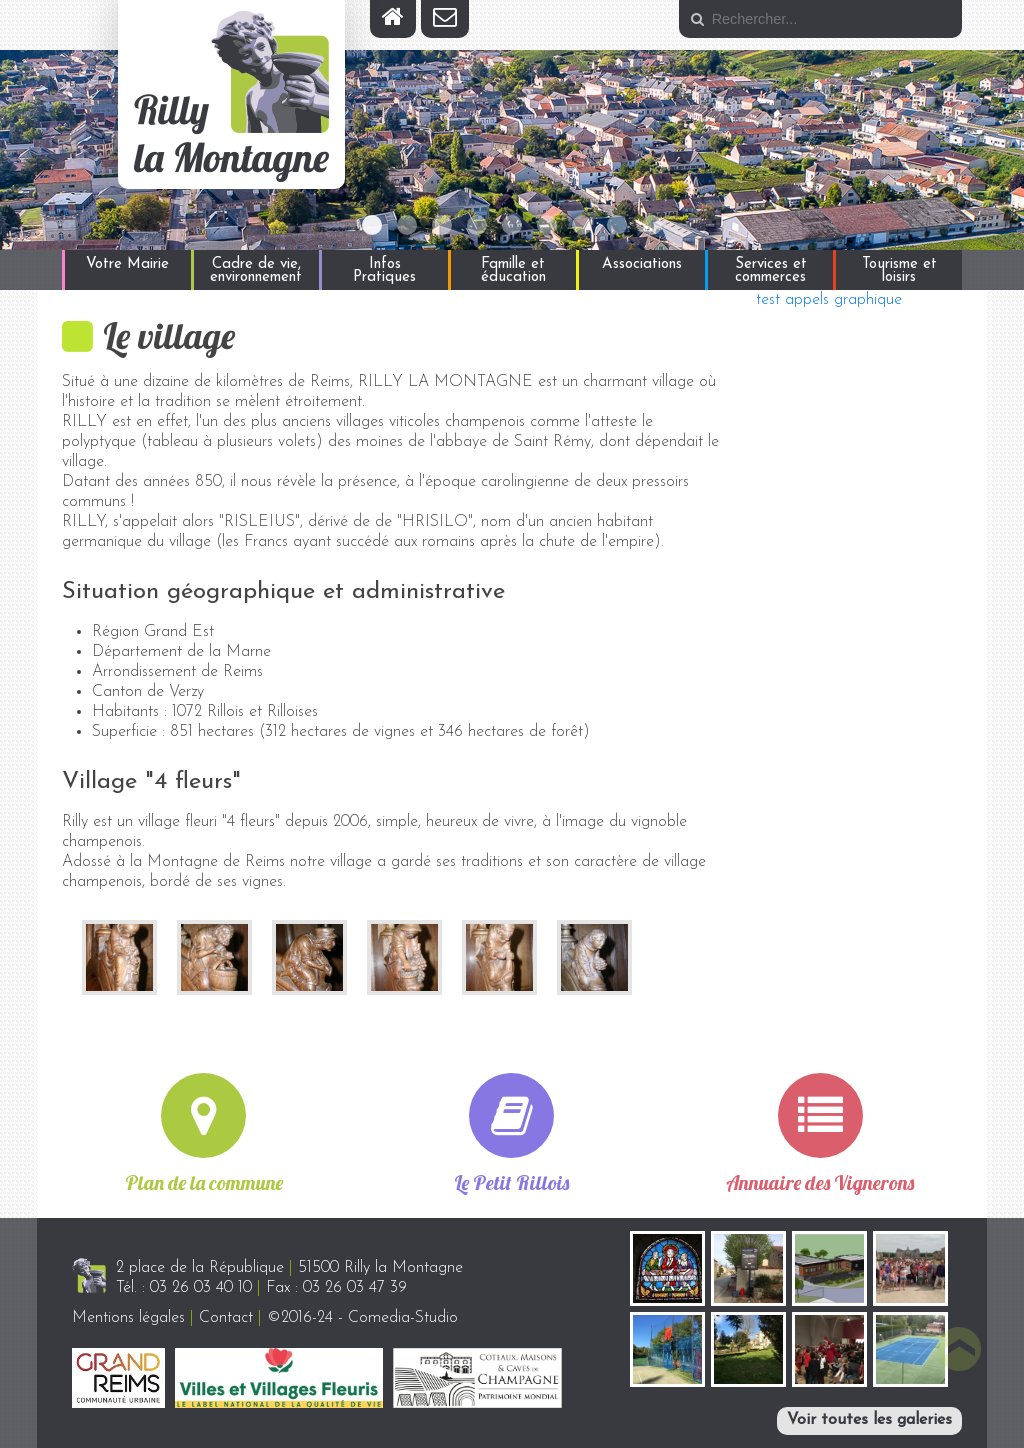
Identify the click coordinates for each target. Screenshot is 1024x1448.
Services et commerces (771, 271)
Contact (226, 1318)
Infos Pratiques (384, 271)
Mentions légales (128, 1318)
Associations (642, 264)
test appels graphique (829, 300)
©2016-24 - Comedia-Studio (362, 1318)
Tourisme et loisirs (899, 271)
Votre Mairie (127, 264)
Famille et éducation (513, 271)
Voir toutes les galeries (869, 1420)
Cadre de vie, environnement (256, 271)
